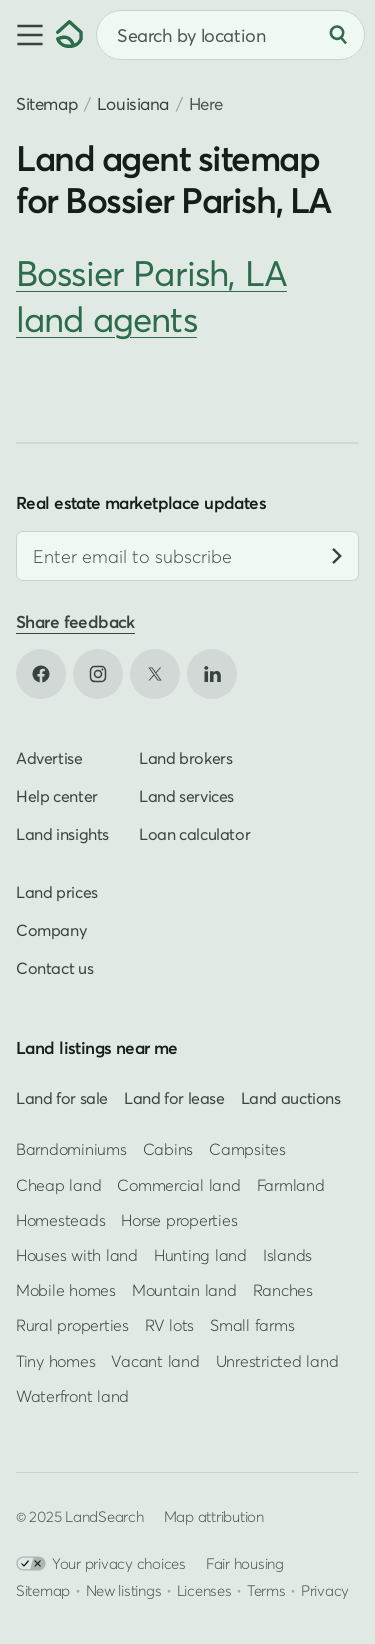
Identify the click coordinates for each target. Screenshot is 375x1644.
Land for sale (62, 1098)
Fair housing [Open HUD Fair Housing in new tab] (245, 1563)
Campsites (247, 1150)
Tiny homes (55, 1361)
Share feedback (75, 621)
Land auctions (291, 1098)
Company (51, 930)
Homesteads (60, 1220)
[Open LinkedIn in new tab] (212, 674)
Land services (186, 796)
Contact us (54, 968)
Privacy (325, 1590)
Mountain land (184, 1290)
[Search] (338, 35)
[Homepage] (70, 35)
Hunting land (200, 1255)
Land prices (57, 892)
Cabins (168, 1150)
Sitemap (46, 103)
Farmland (291, 1185)
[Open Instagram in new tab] (98, 674)
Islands (287, 1255)
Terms (266, 1590)
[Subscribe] (337, 556)
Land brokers (185, 758)
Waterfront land (72, 1396)
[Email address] (187, 556)
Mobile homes (66, 1290)
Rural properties (72, 1326)
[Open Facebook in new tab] (41, 674)
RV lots (169, 1326)
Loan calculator (194, 834)
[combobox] (230, 35)
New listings (124, 1590)
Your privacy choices (101, 1563)
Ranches (283, 1290)
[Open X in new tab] (155, 674)
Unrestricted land (277, 1361)
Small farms (252, 1326)
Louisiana (133, 103)
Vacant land (155, 1361)
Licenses (204, 1590)
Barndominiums (71, 1150)
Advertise (49, 758)
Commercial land (178, 1185)
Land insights (62, 834)
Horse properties (179, 1220)
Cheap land (58, 1185)
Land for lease (174, 1098)
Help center (57, 796)
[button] (28, 35)
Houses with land (77, 1255)
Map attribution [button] (214, 1516)
